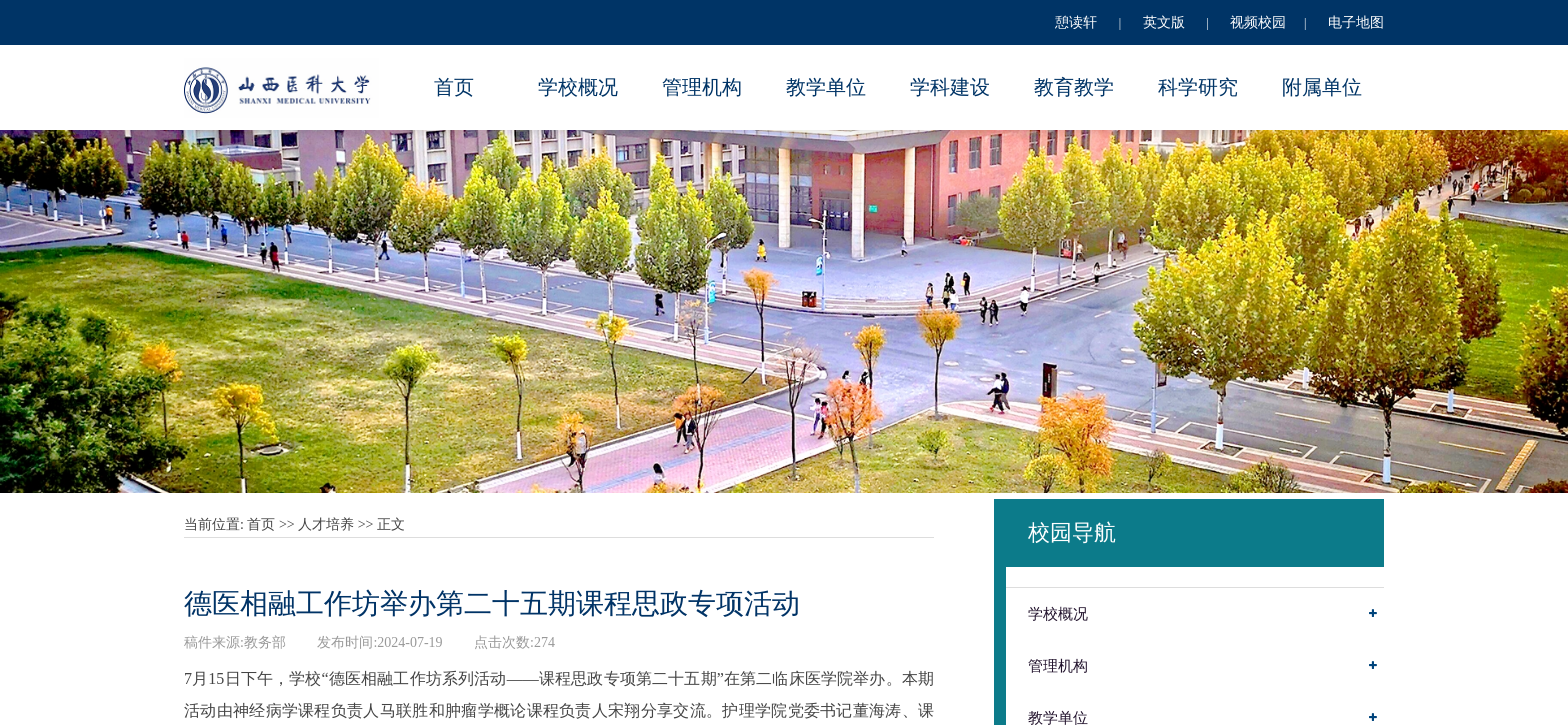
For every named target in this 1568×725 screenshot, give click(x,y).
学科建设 (950, 87)
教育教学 (1074, 87)
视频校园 (1258, 22)
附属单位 (1322, 87)
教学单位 (826, 87)
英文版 (1164, 22)
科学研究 (1198, 87)
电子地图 (1356, 22)
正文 (391, 524)
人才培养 (326, 524)
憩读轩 (1076, 22)
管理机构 (702, 87)
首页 (454, 87)
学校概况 (578, 87)
